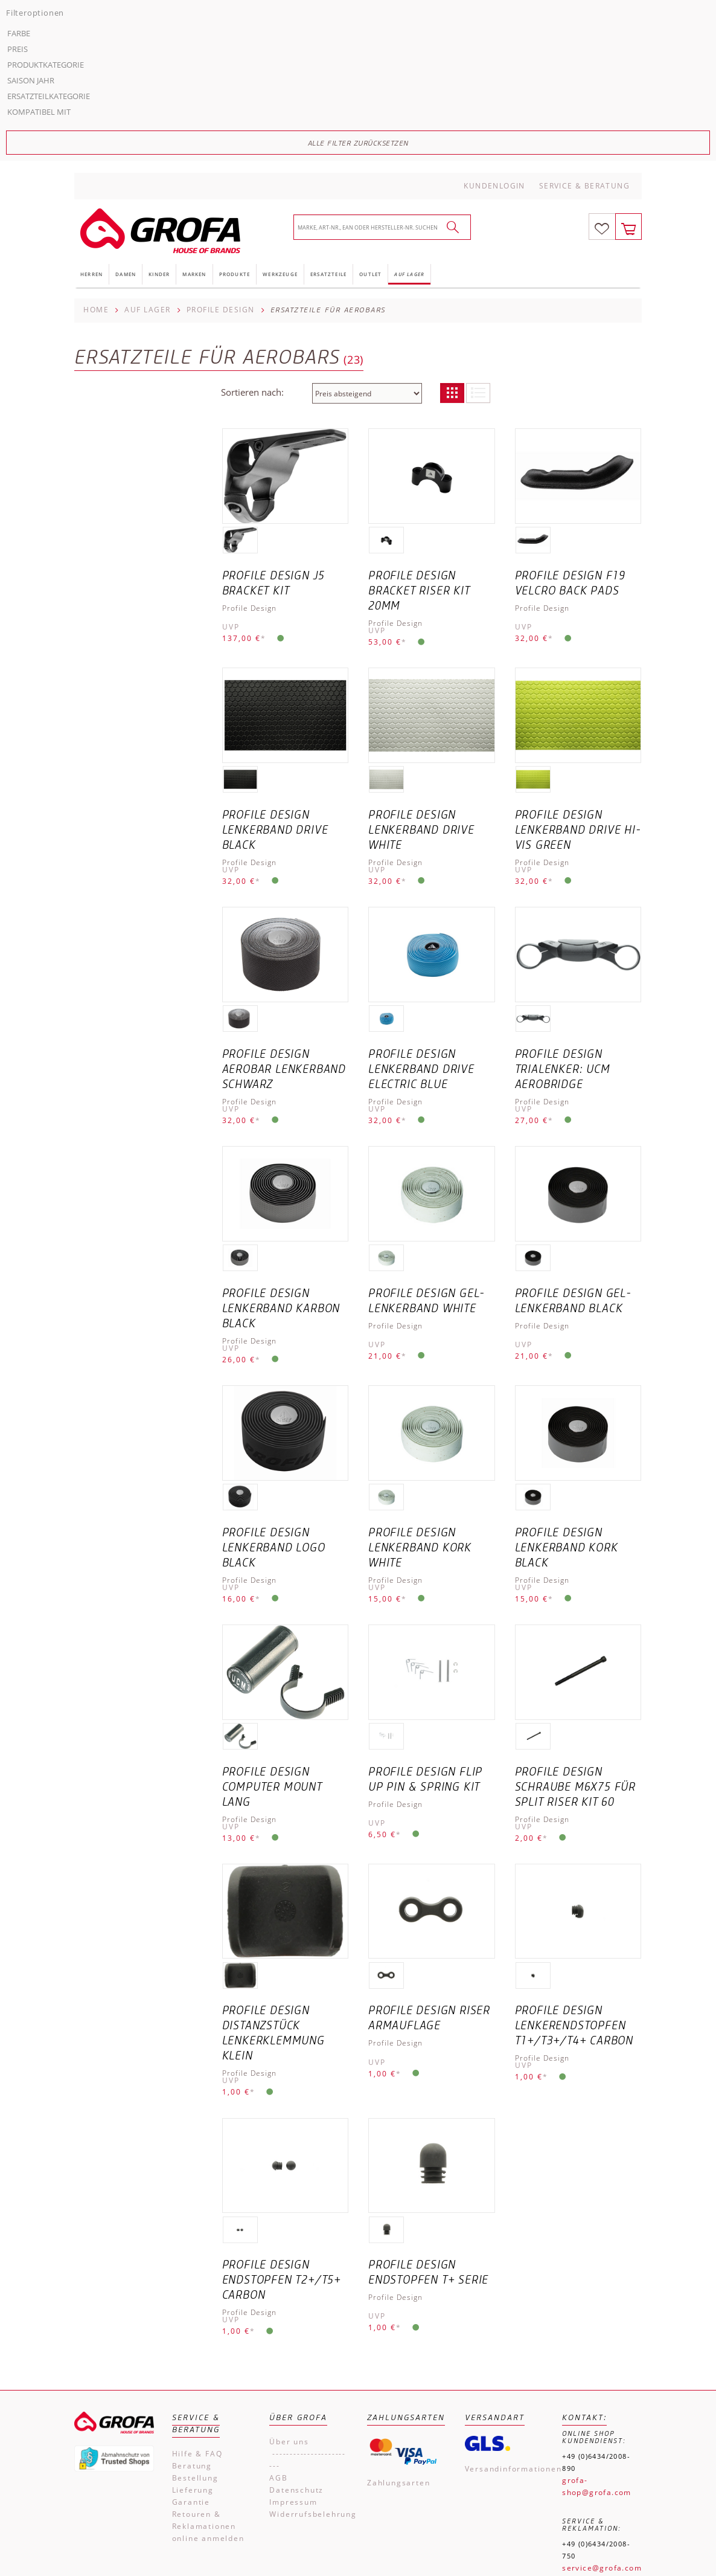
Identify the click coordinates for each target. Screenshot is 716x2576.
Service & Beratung (584, 13)
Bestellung (195, 2305)
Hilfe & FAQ (197, 2281)
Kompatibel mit (113, 322)
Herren (91, 101)
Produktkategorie (120, 274)
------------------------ (307, 2287)
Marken (194, 101)
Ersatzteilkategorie (123, 306)
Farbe (93, 243)
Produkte (235, 101)
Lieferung (193, 2317)
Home (96, 137)
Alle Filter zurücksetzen (138, 353)
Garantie (191, 2329)
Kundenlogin (494, 13)
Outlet (370, 101)
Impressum (293, 2329)
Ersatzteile (328, 101)
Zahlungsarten (398, 2310)
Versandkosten (626, 2516)
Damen (125, 101)
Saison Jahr (105, 290)
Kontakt (405, 2538)
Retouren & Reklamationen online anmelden (208, 2353)
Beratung (192, 2293)
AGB (278, 2305)
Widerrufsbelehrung (309, 2341)
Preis (92, 259)
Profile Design (221, 137)
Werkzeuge (280, 101)
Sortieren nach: (252, 219)
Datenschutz (296, 2317)
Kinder (159, 101)
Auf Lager (409, 101)
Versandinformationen (505, 2296)
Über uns (288, 2269)
